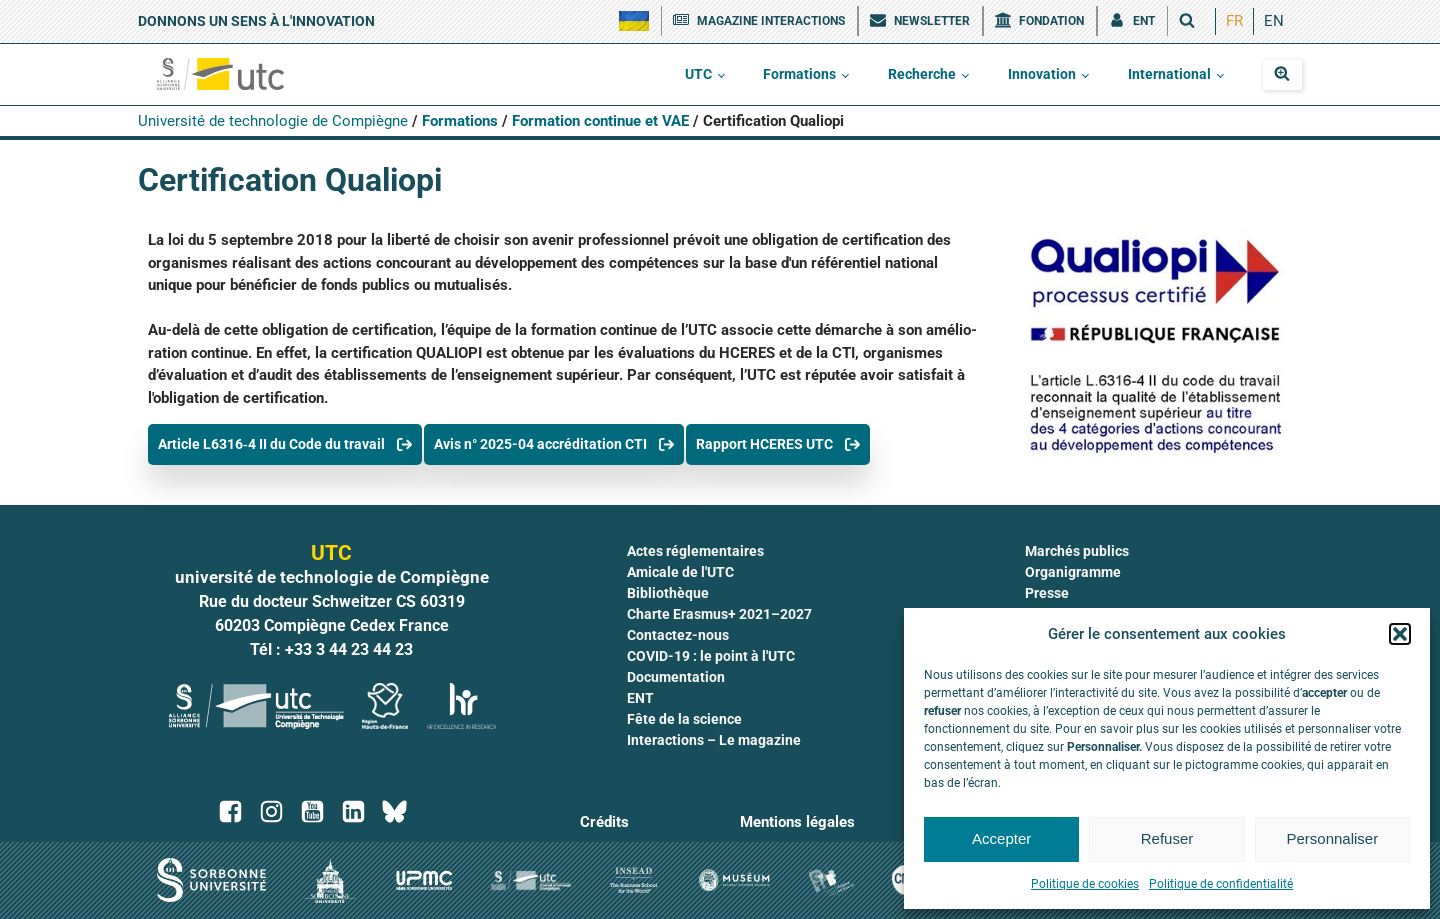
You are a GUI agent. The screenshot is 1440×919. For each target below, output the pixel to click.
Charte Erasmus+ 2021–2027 (719, 614)
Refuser (1167, 838)
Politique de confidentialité (1221, 884)
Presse (1047, 593)
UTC (698, 74)
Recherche (922, 74)
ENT (640, 698)
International (1169, 74)
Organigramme (1073, 572)
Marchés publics (1077, 551)
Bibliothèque (668, 593)
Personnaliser (1332, 838)
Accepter (1001, 838)
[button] (1400, 634)
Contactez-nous (678, 635)
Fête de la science (684, 719)
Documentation (676, 677)
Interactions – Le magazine (714, 740)
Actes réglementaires (695, 551)
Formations (799, 74)
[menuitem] (1234, 21)
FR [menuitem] (1234, 21)
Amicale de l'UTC (680, 572)
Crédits (604, 822)
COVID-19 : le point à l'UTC (711, 656)
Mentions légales (797, 822)
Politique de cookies (1085, 884)
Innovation (1042, 74)
